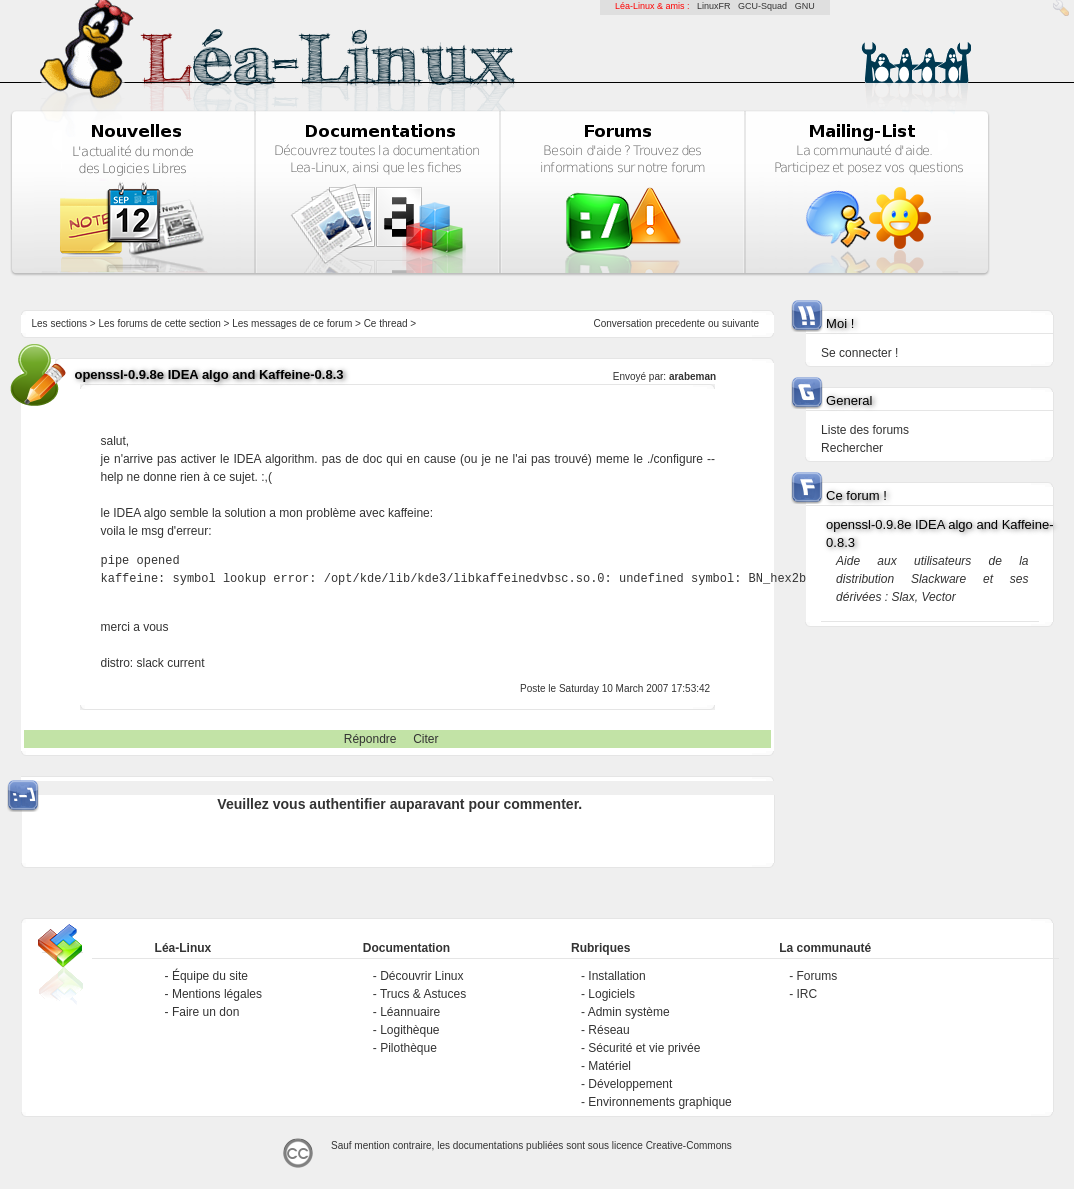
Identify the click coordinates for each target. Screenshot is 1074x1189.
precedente (680, 323)
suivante (740, 323)
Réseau (608, 1030)
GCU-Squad (762, 6)
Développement (630, 1084)
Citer (425, 739)
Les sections (59, 323)
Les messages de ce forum (292, 323)
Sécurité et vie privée (644, 1048)
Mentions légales (217, 994)
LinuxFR (714, 6)
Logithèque (409, 1030)
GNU (805, 6)
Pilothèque (408, 1048)
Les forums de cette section (159, 323)
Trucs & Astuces (423, 994)
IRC (807, 994)
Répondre (370, 739)
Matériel (609, 1066)
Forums (817, 976)
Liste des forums (865, 430)
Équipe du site (210, 976)
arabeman (692, 376)
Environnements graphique (659, 1102)
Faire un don (205, 1012)
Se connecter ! (859, 353)
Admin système (629, 1012)
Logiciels (611, 994)
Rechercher (852, 448)
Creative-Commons (689, 1145)
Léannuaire (410, 1012)
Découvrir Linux (421, 976)
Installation (616, 976)
